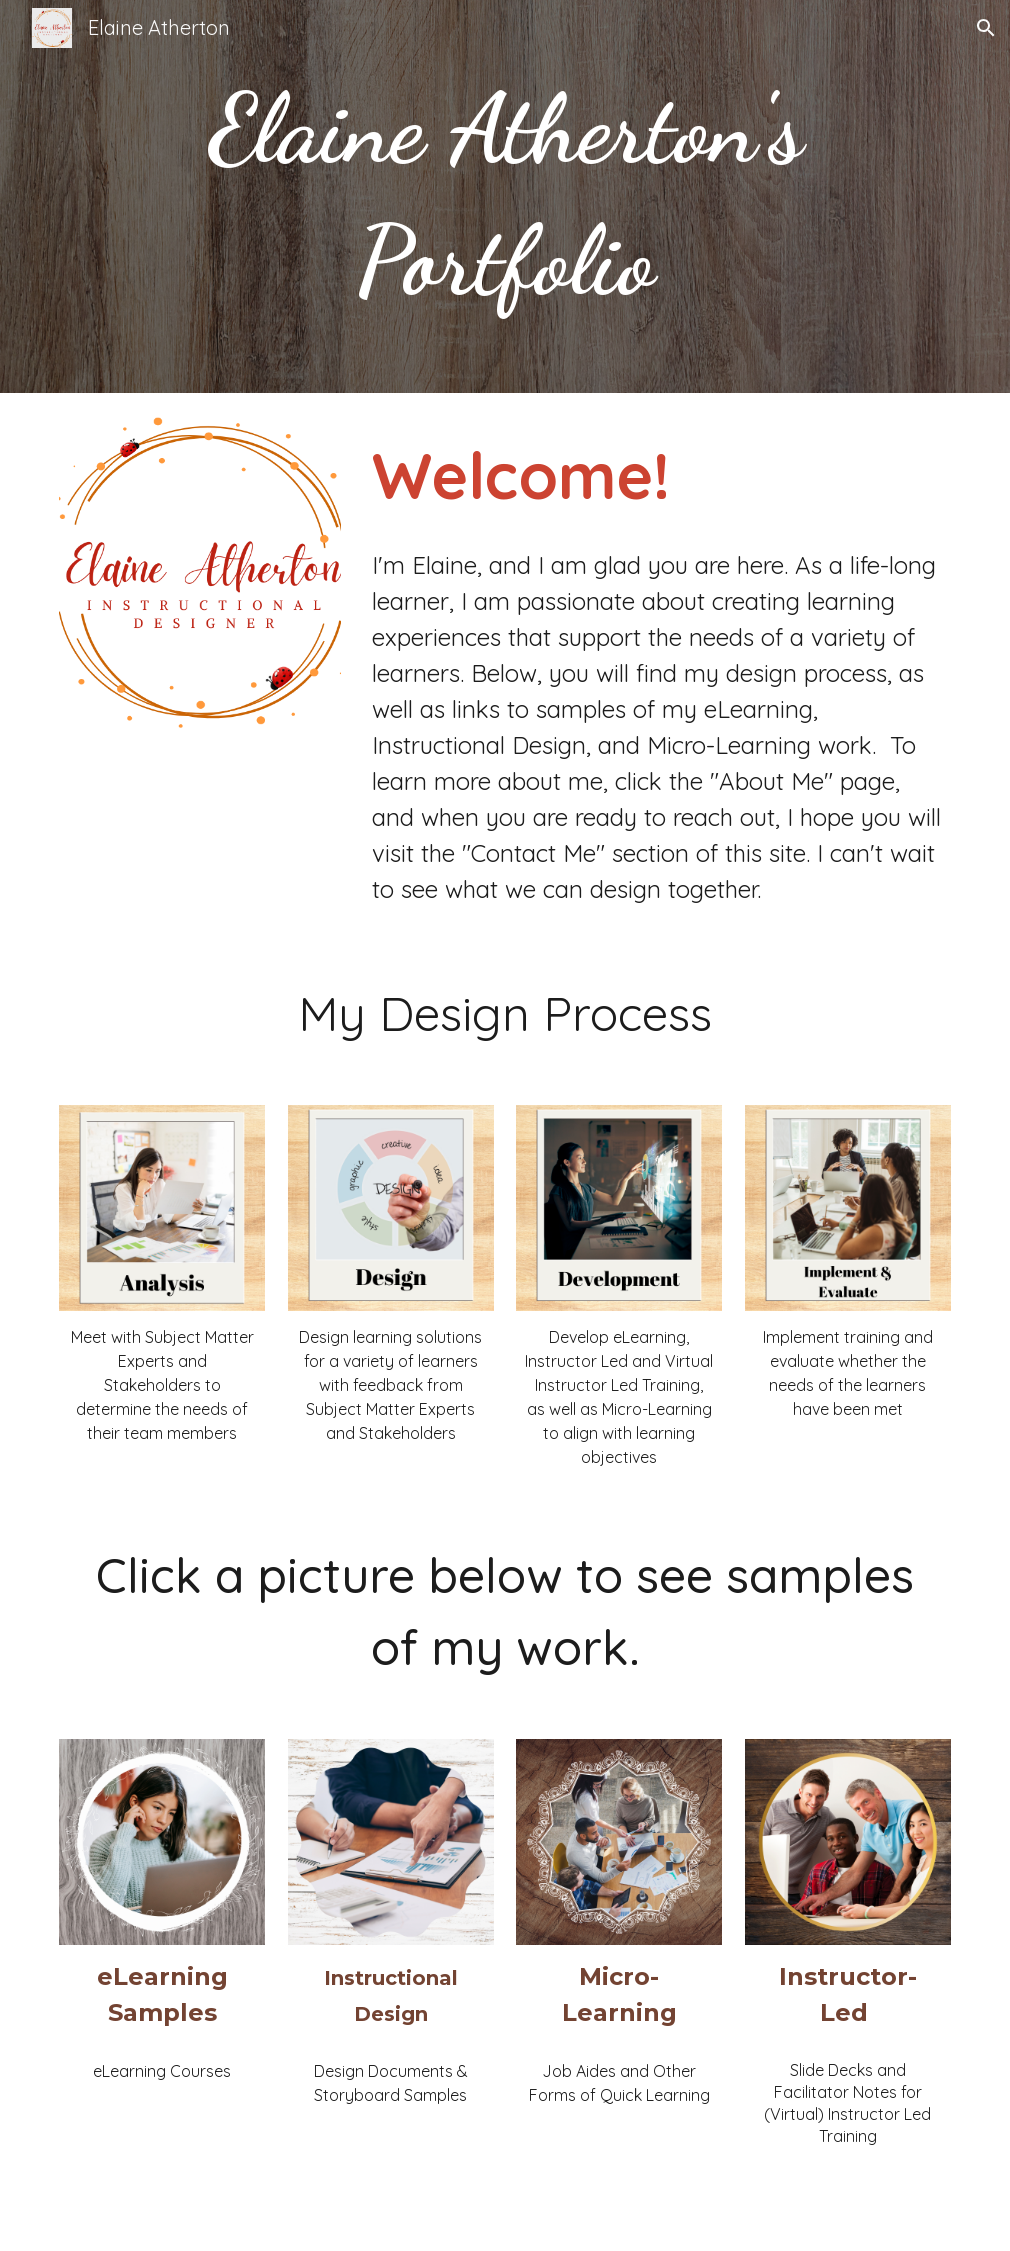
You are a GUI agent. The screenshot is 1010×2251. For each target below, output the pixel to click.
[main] (504, 196)
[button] (986, 28)
